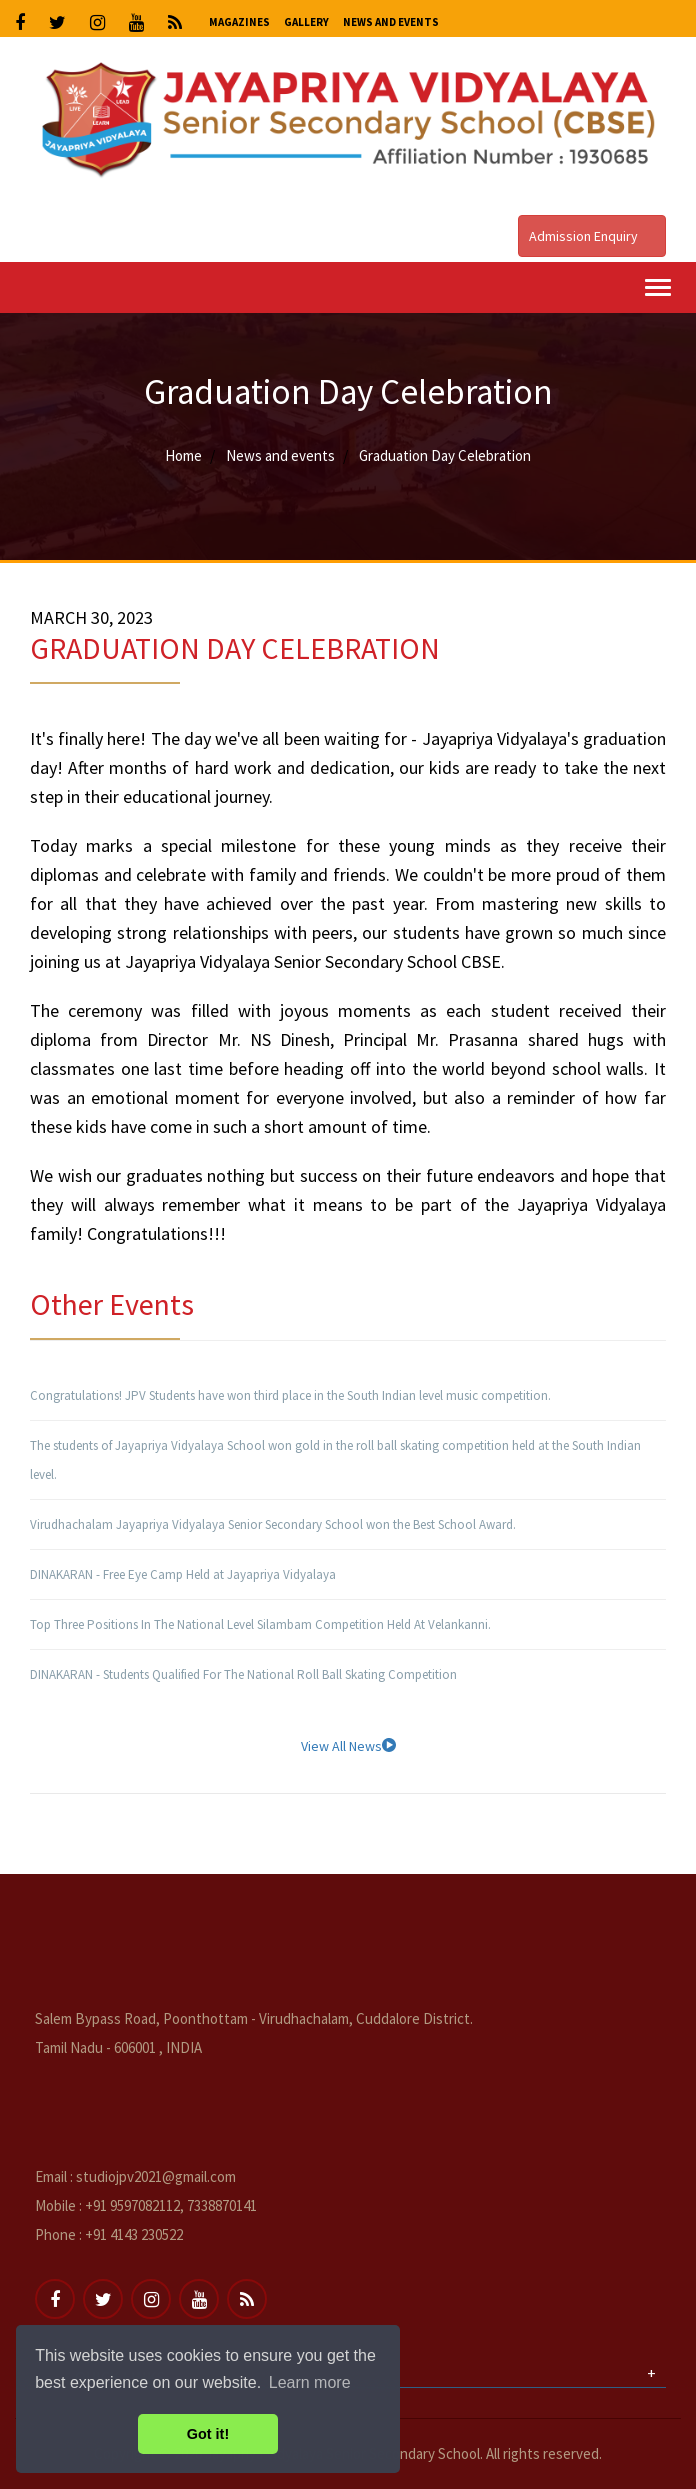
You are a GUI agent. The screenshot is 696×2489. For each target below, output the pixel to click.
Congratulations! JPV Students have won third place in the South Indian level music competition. (290, 1395)
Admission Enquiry (592, 236)
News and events (280, 455)
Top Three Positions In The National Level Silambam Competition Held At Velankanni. (260, 1624)
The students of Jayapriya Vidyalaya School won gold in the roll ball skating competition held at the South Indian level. (335, 1460)
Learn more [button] (310, 2382)
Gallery (306, 22)
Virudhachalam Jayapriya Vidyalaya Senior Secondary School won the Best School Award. (273, 1524)
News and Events (391, 22)
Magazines (239, 22)
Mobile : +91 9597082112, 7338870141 (146, 2205)
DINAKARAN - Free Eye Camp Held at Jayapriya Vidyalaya (183, 1574)
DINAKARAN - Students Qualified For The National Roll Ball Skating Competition (243, 1674)
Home (183, 455)
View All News (348, 1746)
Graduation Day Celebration (445, 455)
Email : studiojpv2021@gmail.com (135, 2176)
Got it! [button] (208, 2434)
